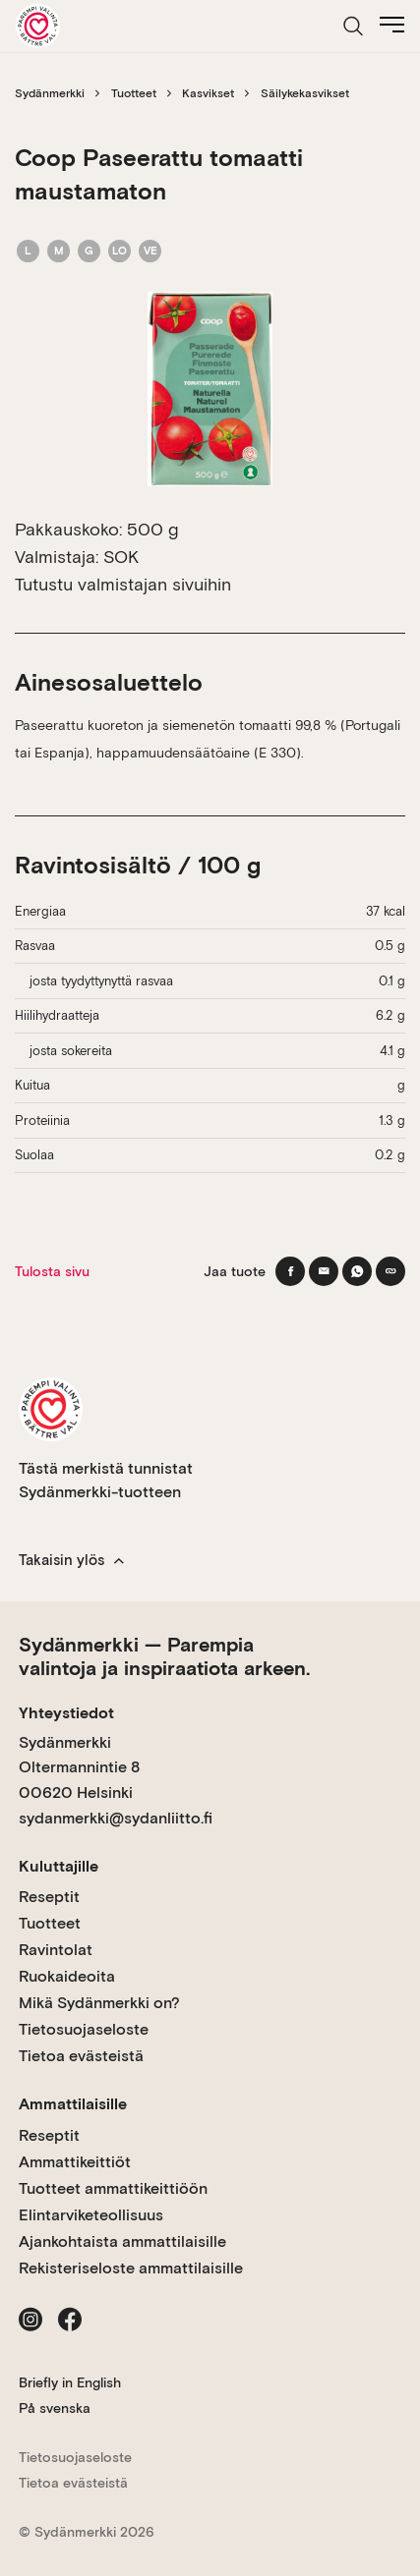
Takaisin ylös (71, 1560)
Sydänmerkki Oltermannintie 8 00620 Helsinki (79, 1767)
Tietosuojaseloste (84, 2029)
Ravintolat (55, 1949)
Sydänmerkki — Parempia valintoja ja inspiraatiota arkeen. (164, 1656)
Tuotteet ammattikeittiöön (113, 2188)
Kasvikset (208, 93)
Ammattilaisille (73, 2104)
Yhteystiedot (66, 1713)
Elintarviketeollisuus (91, 2215)
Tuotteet (133, 93)
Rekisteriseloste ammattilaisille (131, 2268)
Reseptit (49, 1896)
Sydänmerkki (50, 93)
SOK (121, 556)
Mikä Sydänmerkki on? (99, 2002)
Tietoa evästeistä (81, 2055)
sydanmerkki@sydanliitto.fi (115, 1818)
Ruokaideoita (67, 1976)
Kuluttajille (58, 1866)
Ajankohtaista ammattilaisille (122, 2241)
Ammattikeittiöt (75, 2162)
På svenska (54, 2408)
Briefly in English (70, 2382)
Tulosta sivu (52, 1271)
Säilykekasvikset (305, 93)
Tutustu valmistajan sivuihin (123, 584)
